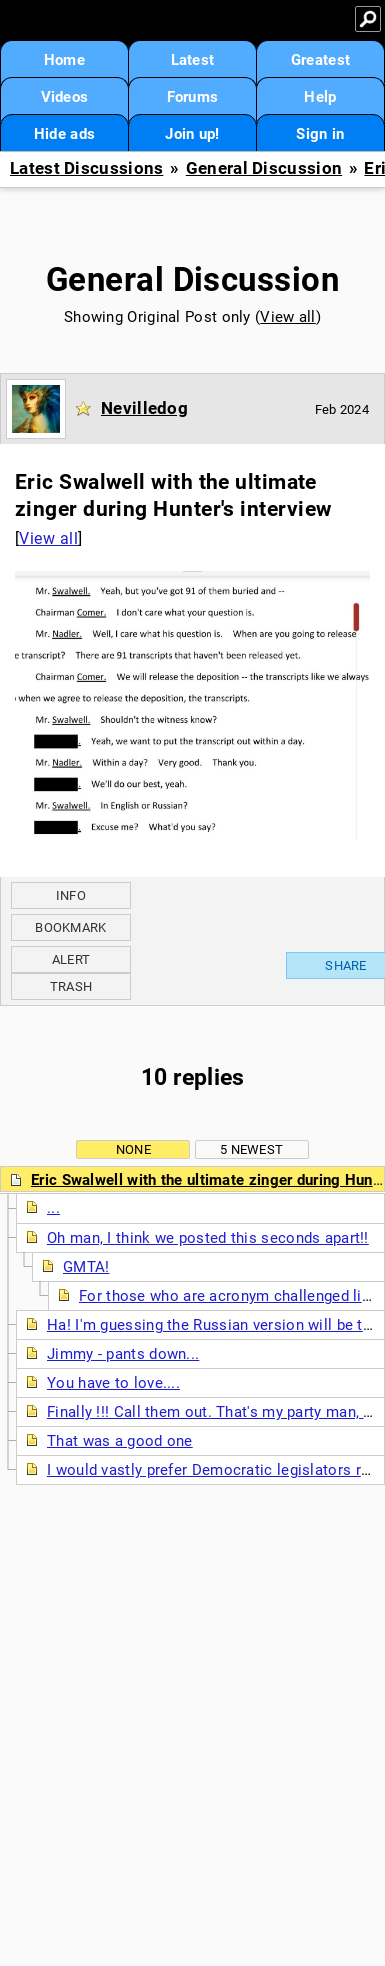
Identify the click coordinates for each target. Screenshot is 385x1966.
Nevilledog (144, 408)
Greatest (320, 60)
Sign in (320, 134)
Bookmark (70, 927)
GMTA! (86, 1267)
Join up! (192, 134)
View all (287, 317)
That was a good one (120, 1441)
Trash (71, 986)
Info (71, 895)
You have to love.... (113, 1383)
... (53, 1208)
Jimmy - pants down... (123, 1354)
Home (64, 60)
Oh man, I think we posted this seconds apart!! (208, 1238)
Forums (193, 97)
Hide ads (64, 134)
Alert (71, 959)
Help (320, 97)
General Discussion (264, 168)
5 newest (251, 1149)
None (133, 1149)
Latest (193, 60)
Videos (65, 97)
